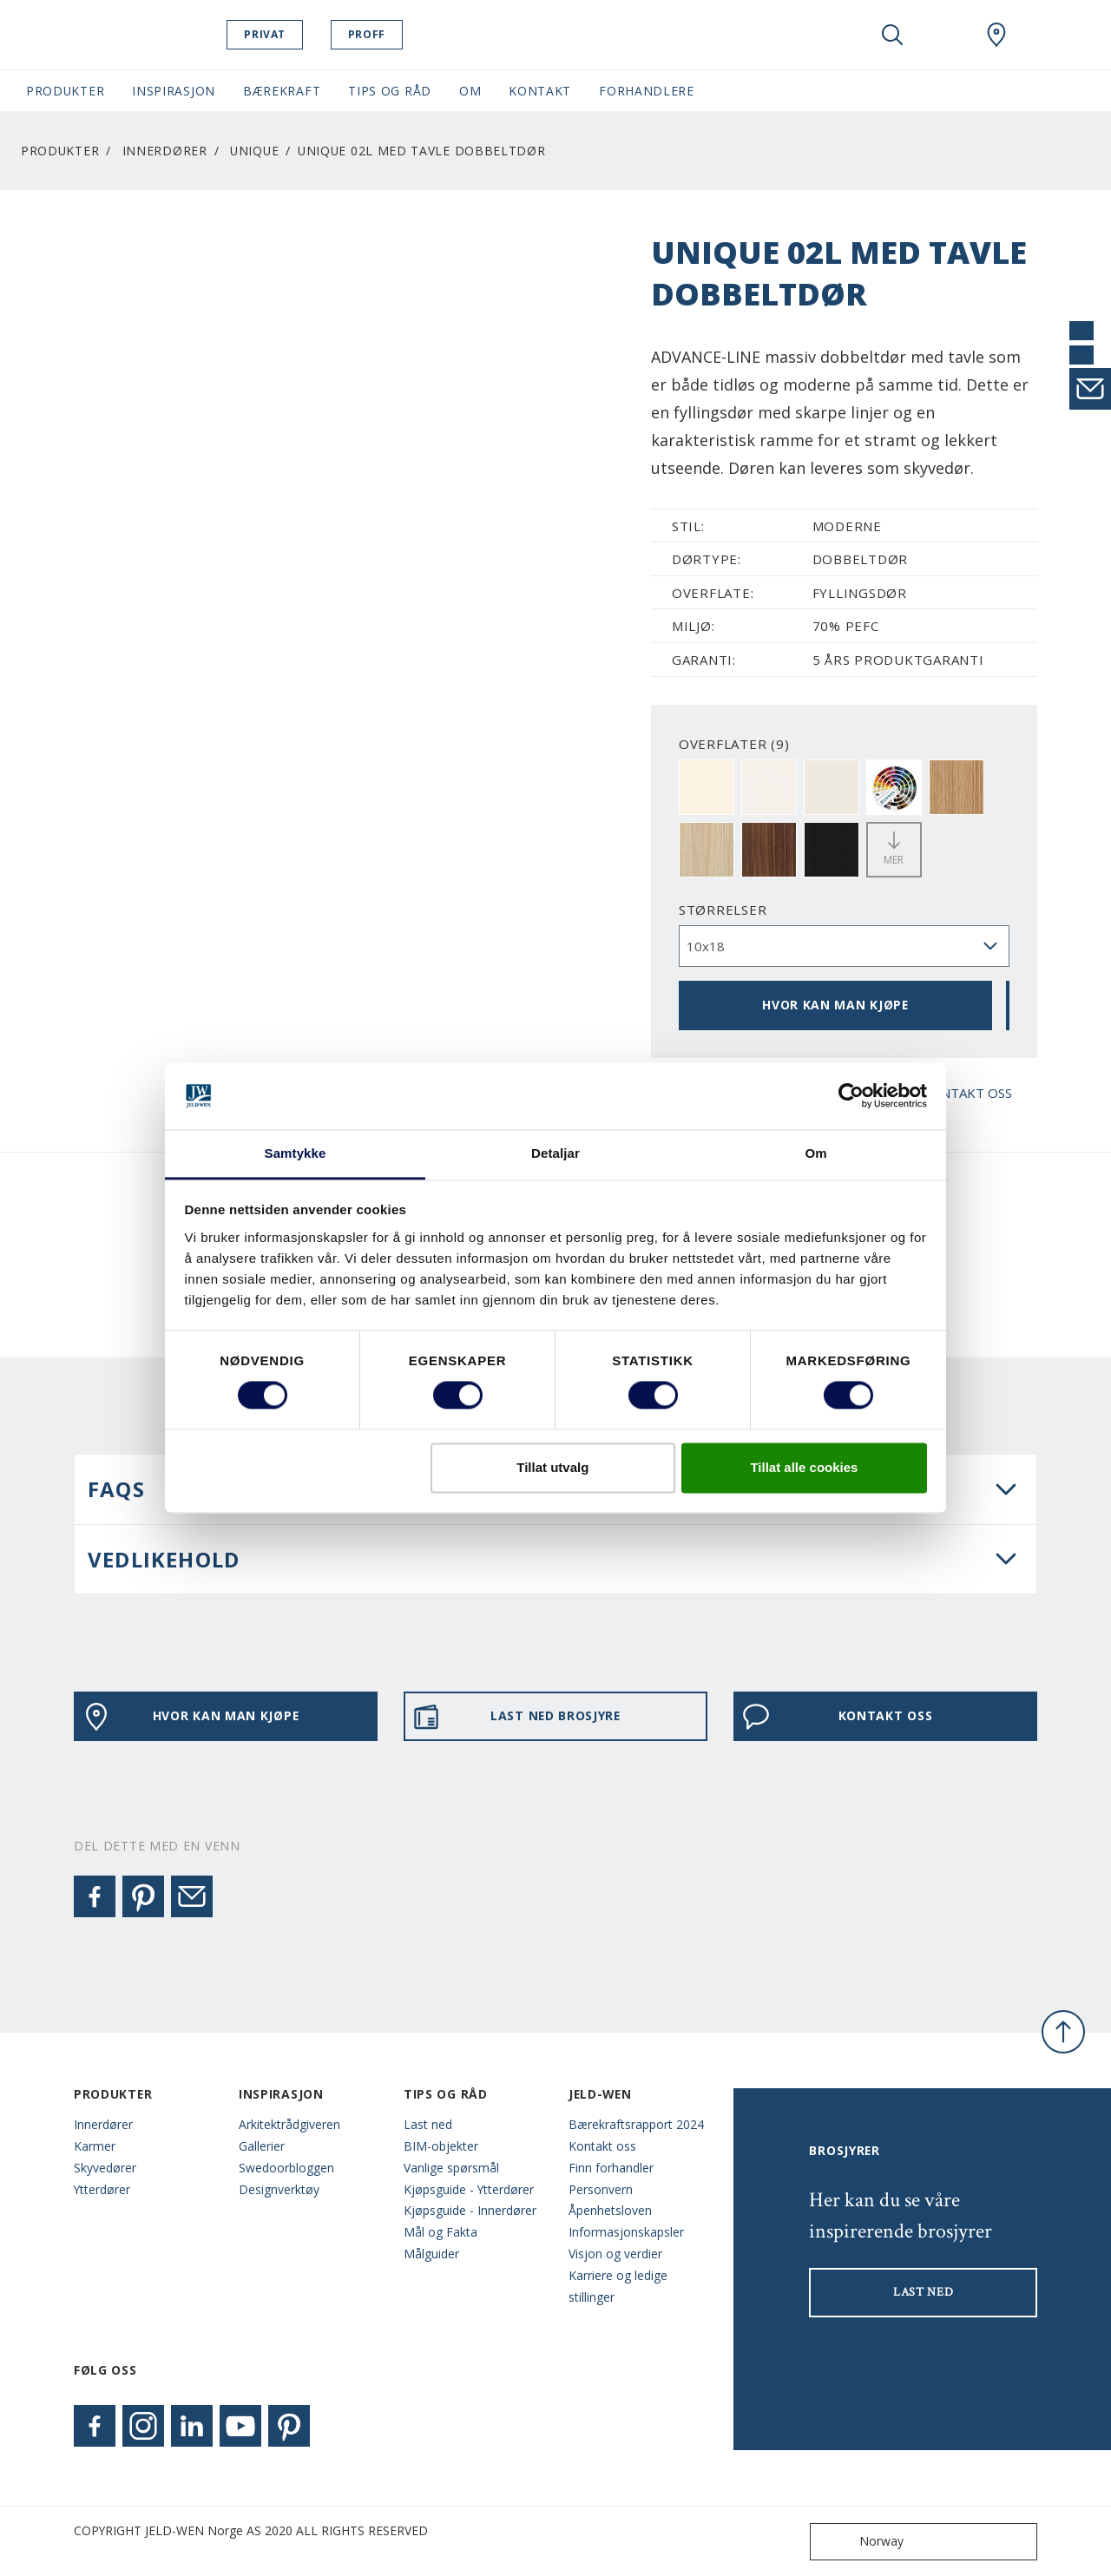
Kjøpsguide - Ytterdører (469, 2189)
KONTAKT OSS (837, 1717)
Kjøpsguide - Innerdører (470, 2210)
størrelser (723, 909)
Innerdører (164, 150)
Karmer (94, 2146)
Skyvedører (105, 2167)
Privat (298, 34)
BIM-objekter (441, 2146)
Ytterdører (102, 2189)
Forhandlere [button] (646, 90)
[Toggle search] (892, 34)
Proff (399, 34)
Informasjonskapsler (626, 2232)
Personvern (601, 2189)
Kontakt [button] (540, 90)
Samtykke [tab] (295, 1153)
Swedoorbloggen (286, 2167)
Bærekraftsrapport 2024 (636, 2124)
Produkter (60, 150)
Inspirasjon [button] (173, 90)
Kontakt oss (602, 2146)
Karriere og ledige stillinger (618, 2286)
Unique (254, 150)
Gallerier (262, 2146)
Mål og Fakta (440, 2232)
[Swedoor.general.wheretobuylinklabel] (996, 34)
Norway (861, 2542)
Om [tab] (815, 1153)
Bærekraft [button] (281, 90)
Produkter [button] (65, 90)
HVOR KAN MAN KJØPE (835, 1004)
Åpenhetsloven (610, 2210)
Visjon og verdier (615, 2253)
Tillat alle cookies (804, 1467)
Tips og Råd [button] (389, 90)
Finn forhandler (611, 2167)
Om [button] (470, 90)
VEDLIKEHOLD (164, 1559)
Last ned (428, 2124)
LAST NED (923, 2292)
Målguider (431, 2253)
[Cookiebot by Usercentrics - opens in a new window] (851, 1096)
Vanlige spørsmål (451, 2167)
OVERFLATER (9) (734, 743)
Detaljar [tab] (555, 1153)
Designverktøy (279, 2189)
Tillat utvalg (552, 1467)
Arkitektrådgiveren (289, 2124)
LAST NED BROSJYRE (516, 1717)
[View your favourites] (944, 34)
